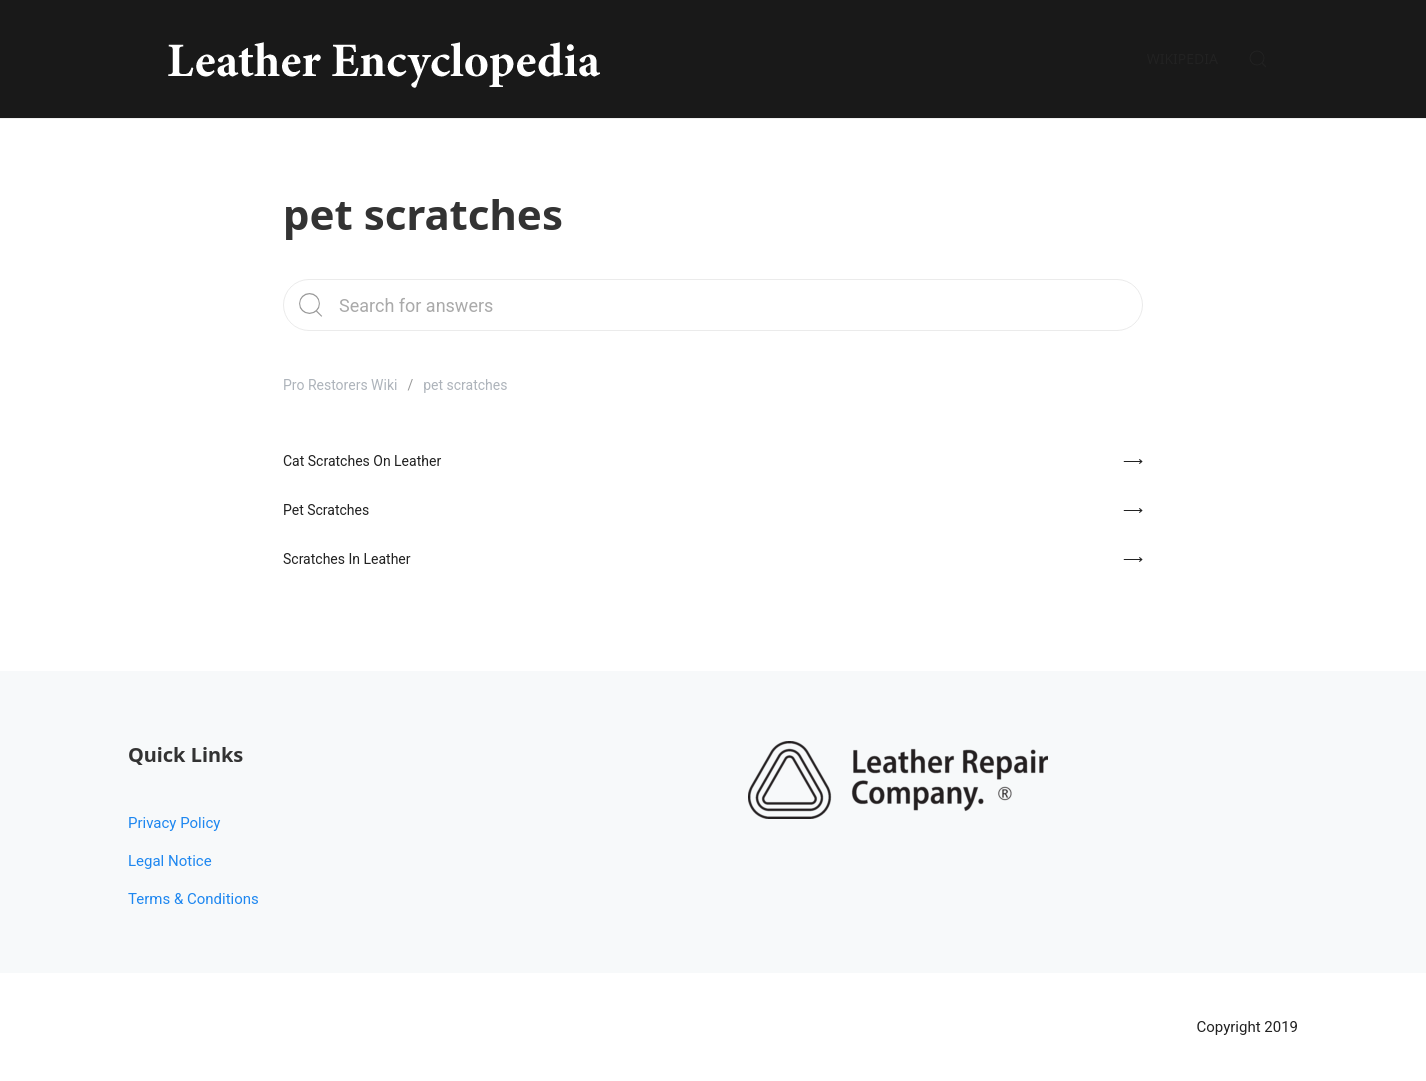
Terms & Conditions (193, 899)
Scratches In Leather (347, 559)
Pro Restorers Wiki (340, 385)
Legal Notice (170, 861)
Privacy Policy (174, 823)
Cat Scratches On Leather (362, 461)
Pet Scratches (326, 510)
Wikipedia (1182, 58)
